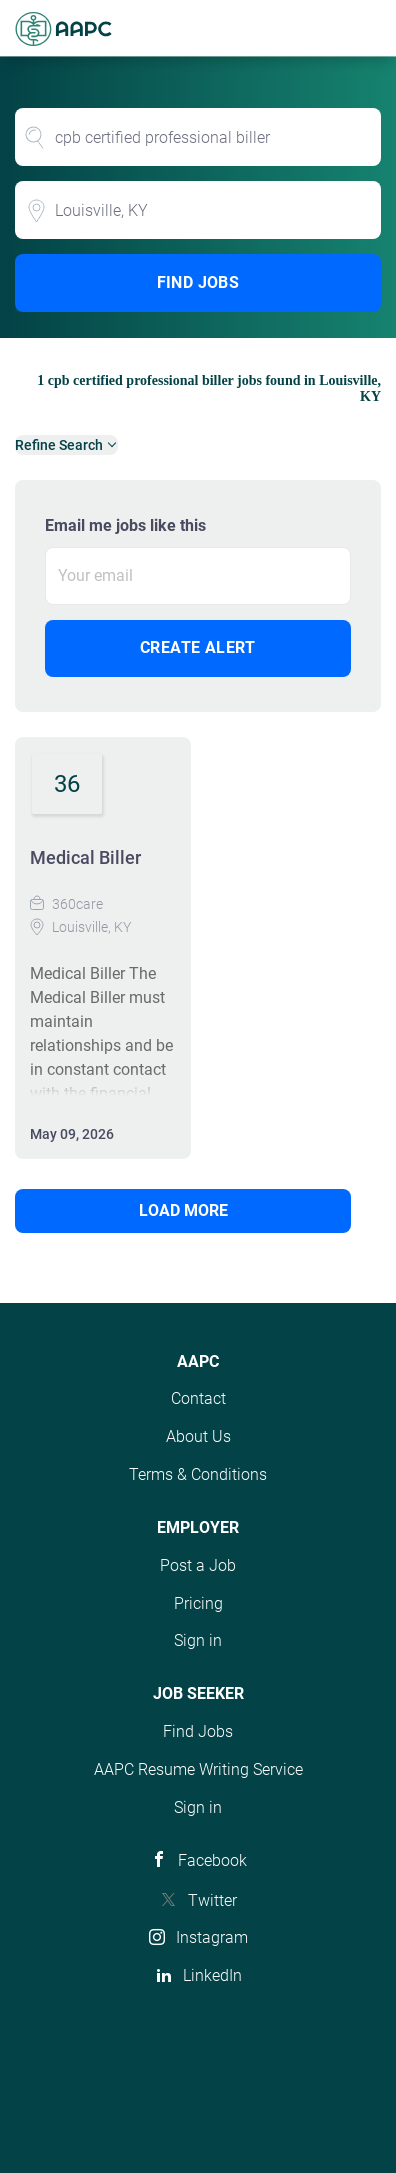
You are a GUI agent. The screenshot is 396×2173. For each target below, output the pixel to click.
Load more (183, 1210)
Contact (198, 1398)
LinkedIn (212, 1975)
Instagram (212, 1937)
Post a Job (198, 1565)
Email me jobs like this (125, 525)
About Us (198, 1436)
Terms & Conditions (198, 1474)
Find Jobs (198, 282)
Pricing (198, 1603)
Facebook (212, 1860)
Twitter (212, 1900)
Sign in (198, 1640)
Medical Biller (85, 857)
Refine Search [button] (59, 445)
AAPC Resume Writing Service (198, 1769)
